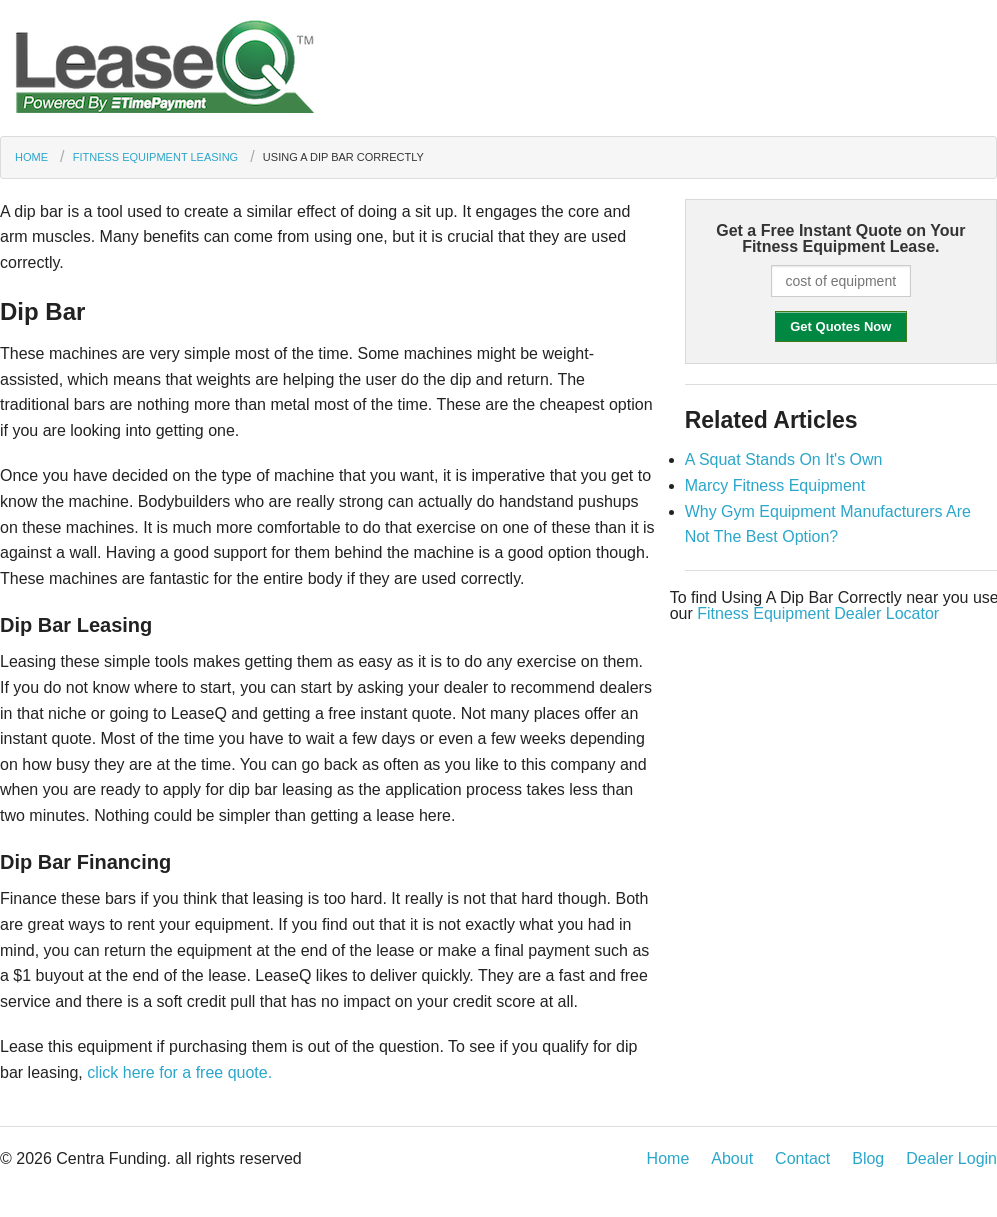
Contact (802, 1158)
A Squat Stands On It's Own (784, 459)
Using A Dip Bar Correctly (343, 157)
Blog (868, 1158)
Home (31, 157)
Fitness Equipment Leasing (155, 157)
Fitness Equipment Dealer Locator (818, 613)
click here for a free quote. (179, 1072)
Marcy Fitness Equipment (775, 485)
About (732, 1158)
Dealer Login (951, 1158)
